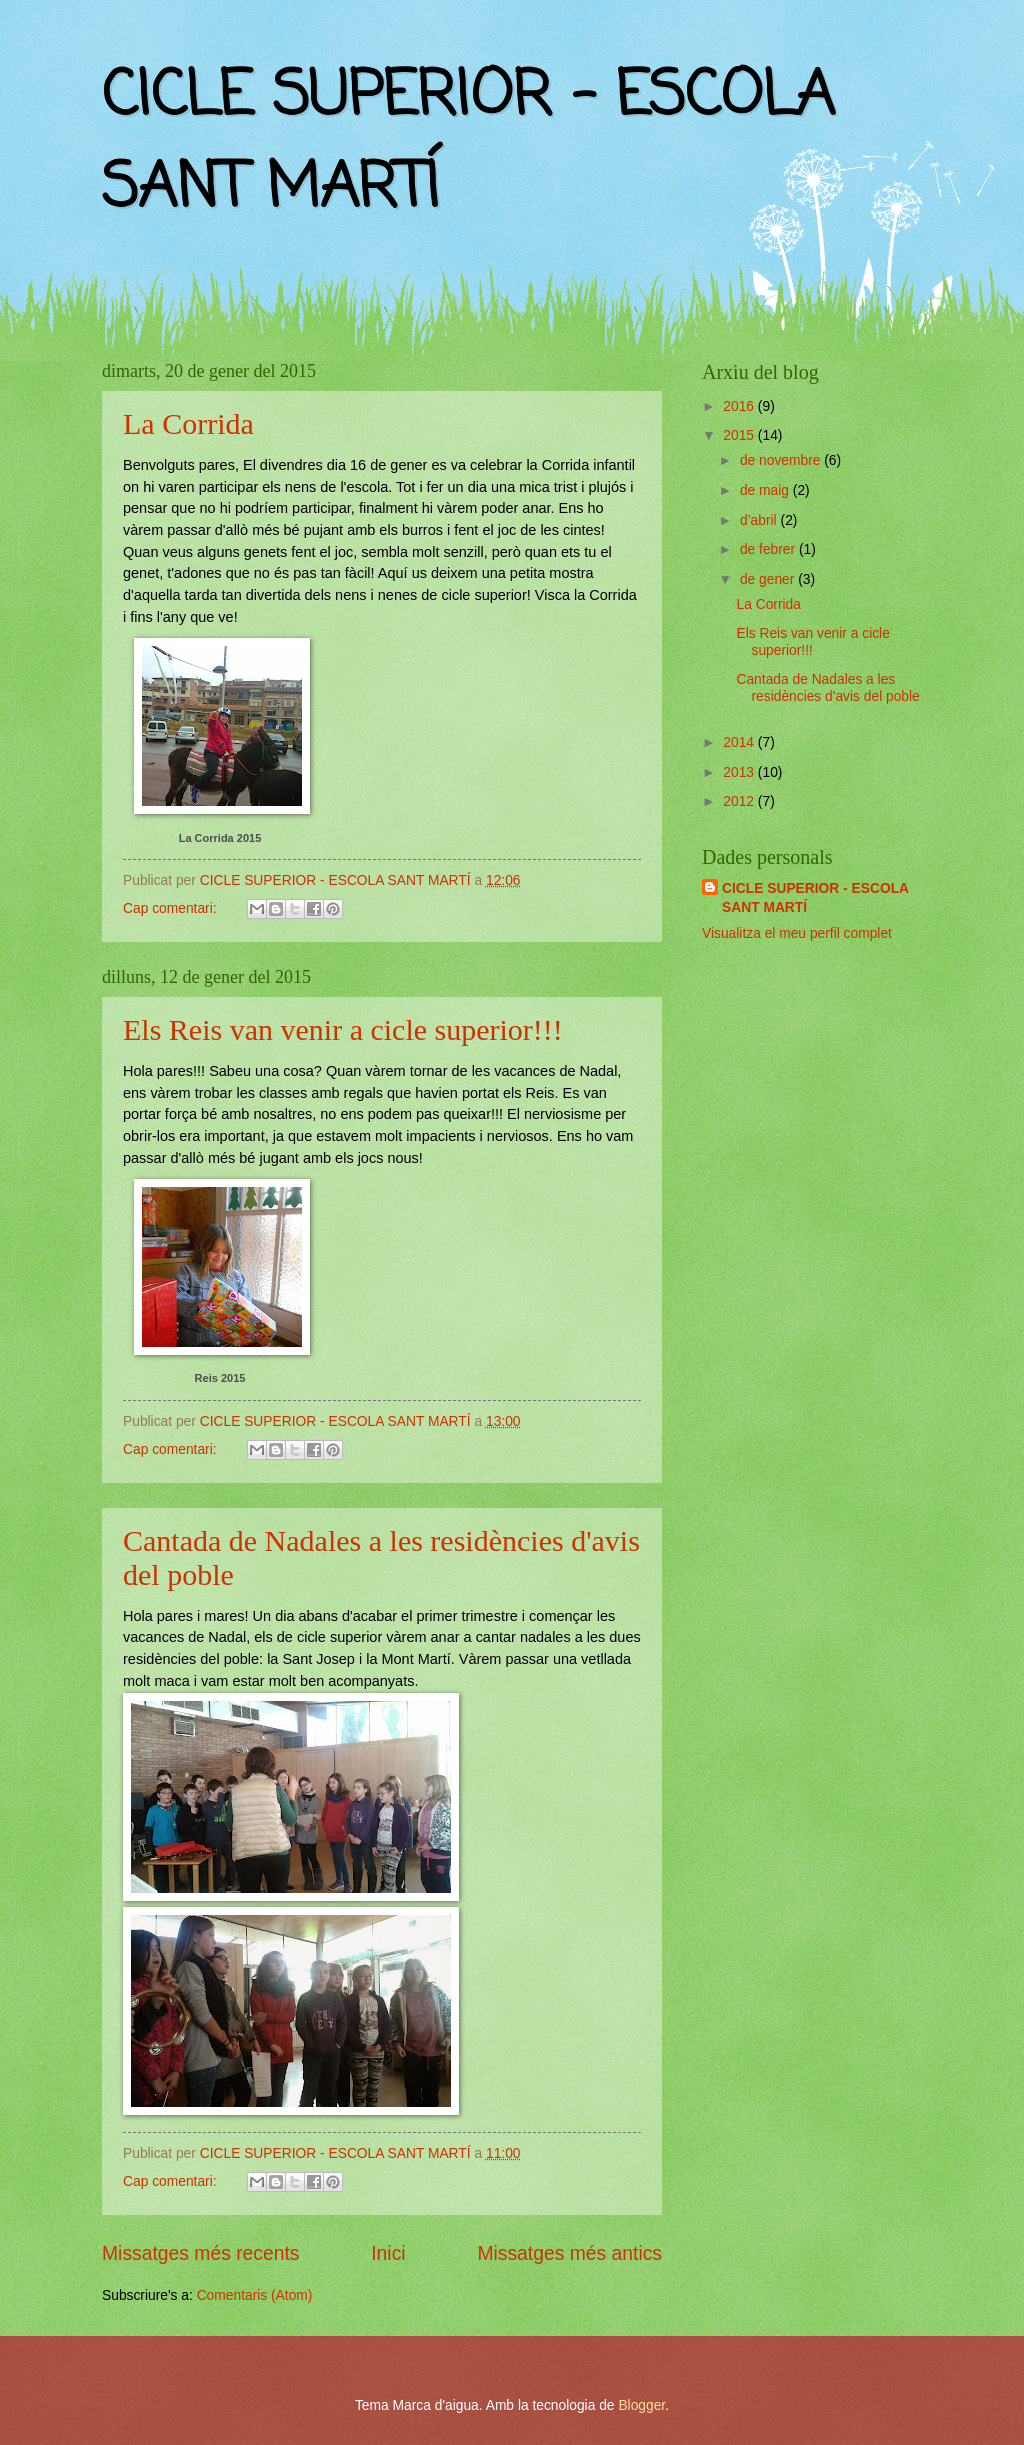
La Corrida (188, 423)
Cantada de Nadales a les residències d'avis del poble (827, 688)
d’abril (760, 520)
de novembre (782, 460)
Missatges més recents (200, 2253)
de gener (769, 579)
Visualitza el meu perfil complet (797, 933)
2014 (740, 742)
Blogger (641, 2405)
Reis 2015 (220, 1378)
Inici (388, 2253)
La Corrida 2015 (220, 838)
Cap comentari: (171, 908)
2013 (740, 772)
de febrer (769, 549)
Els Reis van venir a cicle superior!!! (343, 1029)
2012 (740, 801)
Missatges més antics (569, 2253)
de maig (766, 490)
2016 (740, 406)
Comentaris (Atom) (255, 2295)
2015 (740, 435)
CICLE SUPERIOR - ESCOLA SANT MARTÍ (815, 898)
